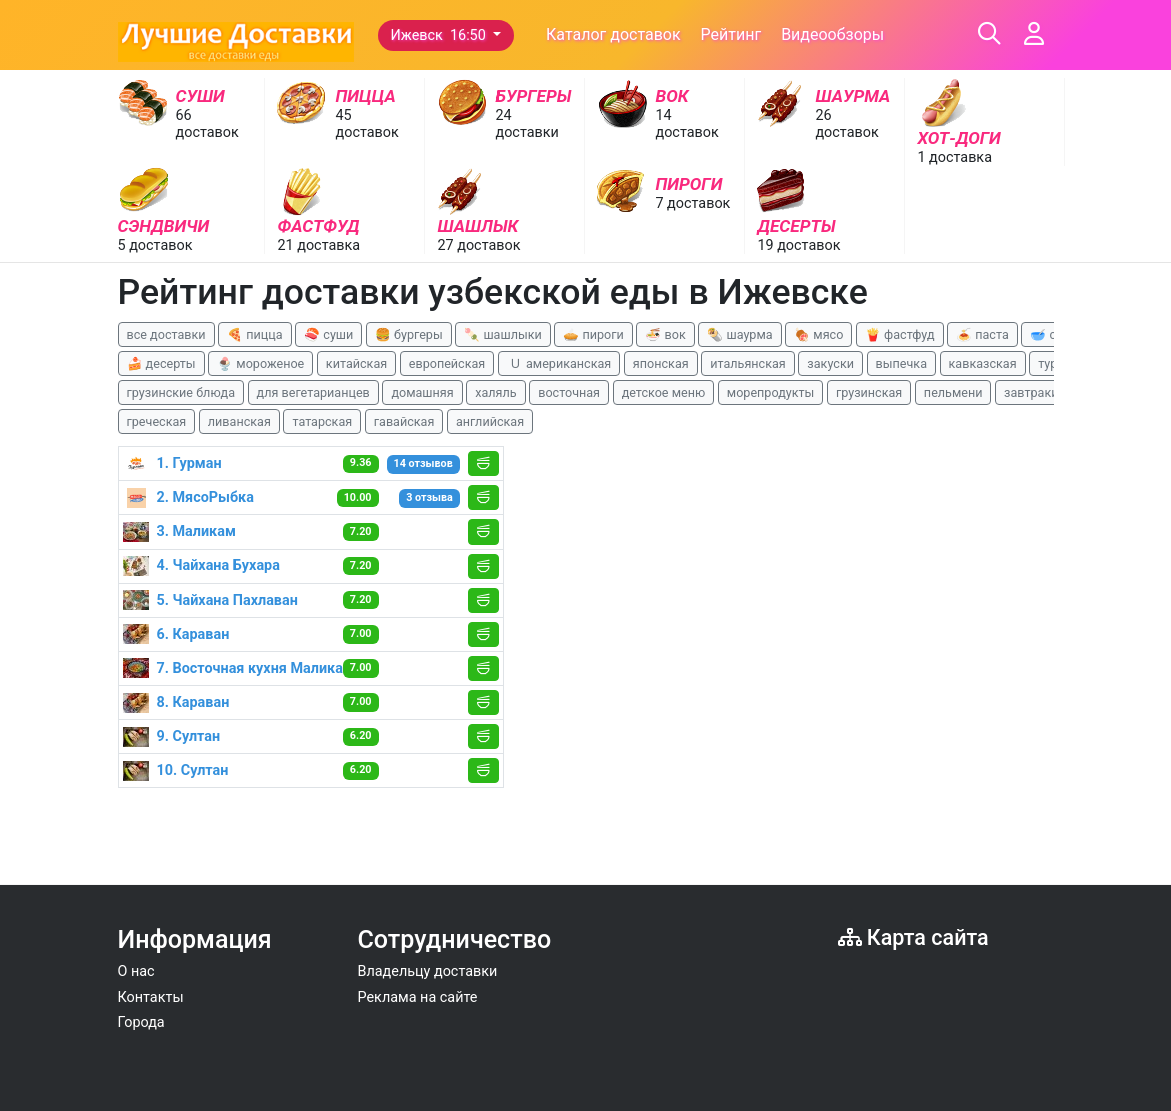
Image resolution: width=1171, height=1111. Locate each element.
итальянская (748, 363)
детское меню (664, 392)
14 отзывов (423, 463)
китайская (356, 363)
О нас (136, 971)
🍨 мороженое (260, 363)
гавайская (404, 421)
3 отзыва (429, 497)
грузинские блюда (181, 392)
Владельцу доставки (428, 971)
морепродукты (771, 392)
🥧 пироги (593, 334)
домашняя (422, 392)
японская (661, 363)
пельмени (953, 392)
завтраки (1031, 392)
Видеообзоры (832, 34)
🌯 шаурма (739, 334)
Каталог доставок (613, 34)
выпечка (901, 363)
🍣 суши (328, 334)
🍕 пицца (254, 334)
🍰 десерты (161, 363)
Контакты (151, 997)
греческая (157, 421)
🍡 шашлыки (503, 334)
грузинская (869, 392)
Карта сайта (913, 937)
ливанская (239, 421)
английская (490, 421)
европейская (447, 363)
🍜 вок (665, 334)
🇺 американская (559, 363)
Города (141, 1022)
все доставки (166, 334)
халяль (495, 392)
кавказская (983, 363)
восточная (569, 392)
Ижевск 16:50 (440, 35)
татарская (322, 421)
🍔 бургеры (409, 334)
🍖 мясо (818, 334)
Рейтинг (731, 34)
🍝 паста (982, 334)
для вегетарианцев (313, 392)
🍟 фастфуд (900, 334)
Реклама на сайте (418, 997)
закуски (830, 363)
